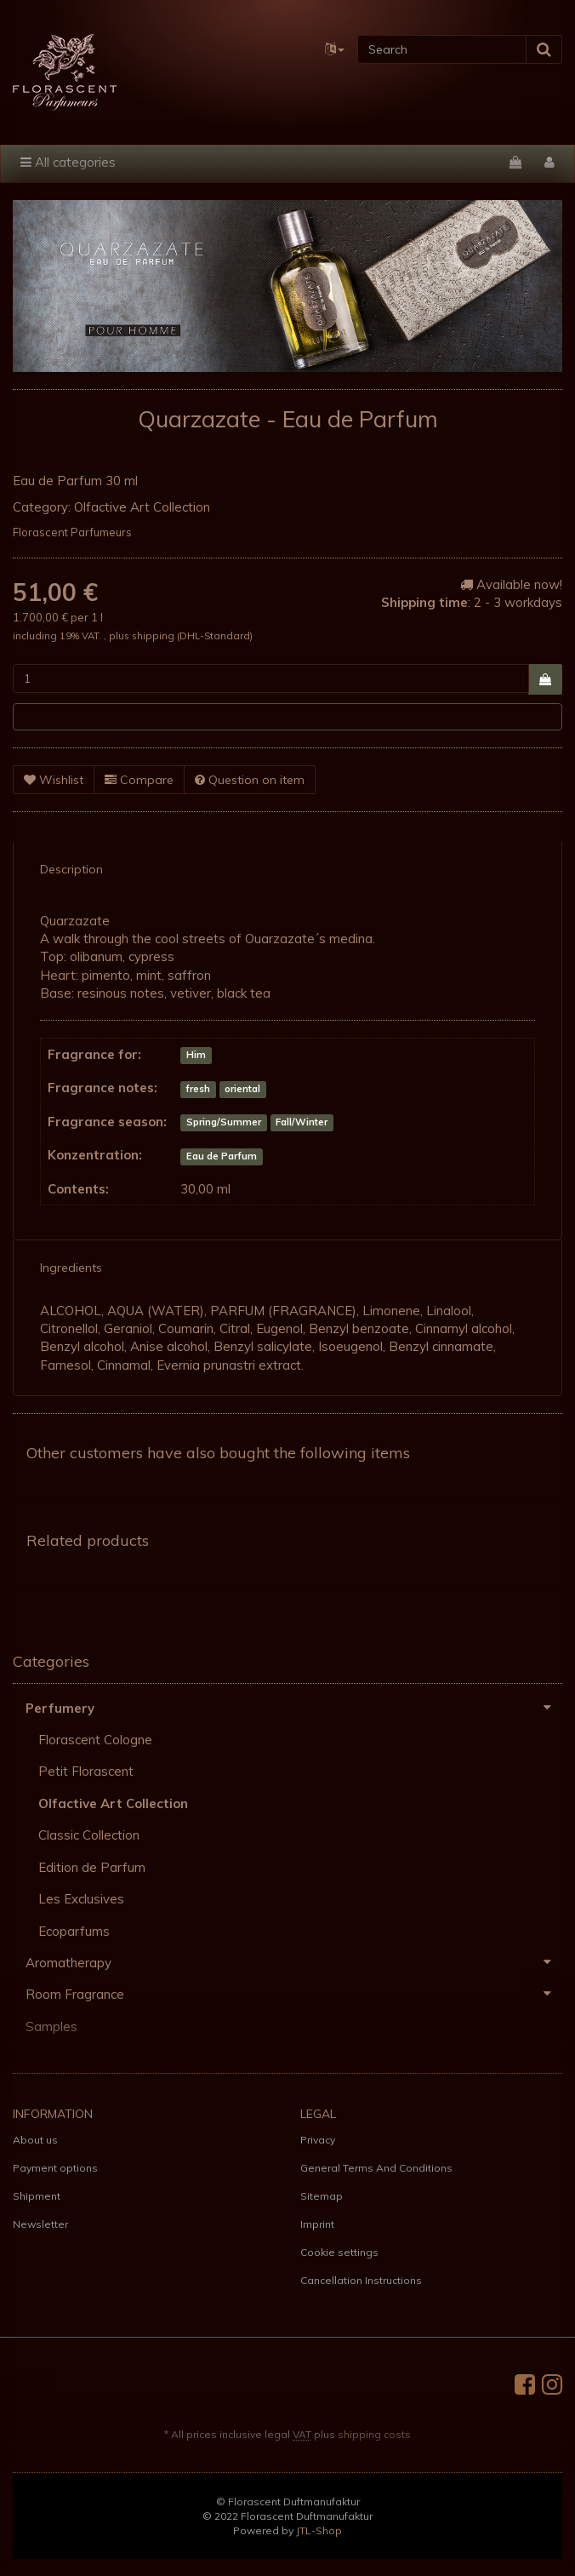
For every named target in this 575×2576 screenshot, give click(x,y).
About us (35, 2139)
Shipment (36, 2196)
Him (196, 1056)
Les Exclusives (81, 1899)
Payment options (55, 2167)
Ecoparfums (74, 1931)
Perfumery (294, 1707)
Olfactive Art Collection (142, 507)
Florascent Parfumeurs (72, 532)
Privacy (317, 2139)
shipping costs (374, 2434)
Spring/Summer (223, 1123)
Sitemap (321, 2196)
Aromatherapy (294, 1962)
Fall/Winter (301, 1123)
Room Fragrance (294, 1993)
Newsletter (40, 2224)
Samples (51, 2026)
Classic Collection (88, 1835)
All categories (68, 162)
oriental (242, 1089)
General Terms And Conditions (376, 2167)
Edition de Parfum (91, 1867)
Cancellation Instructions (361, 2280)
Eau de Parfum (221, 1156)
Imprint (317, 2224)
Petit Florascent (86, 1771)
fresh (198, 1089)
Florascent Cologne (95, 1740)
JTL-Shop (319, 2530)
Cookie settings (339, 2252)
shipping (154, 635)
